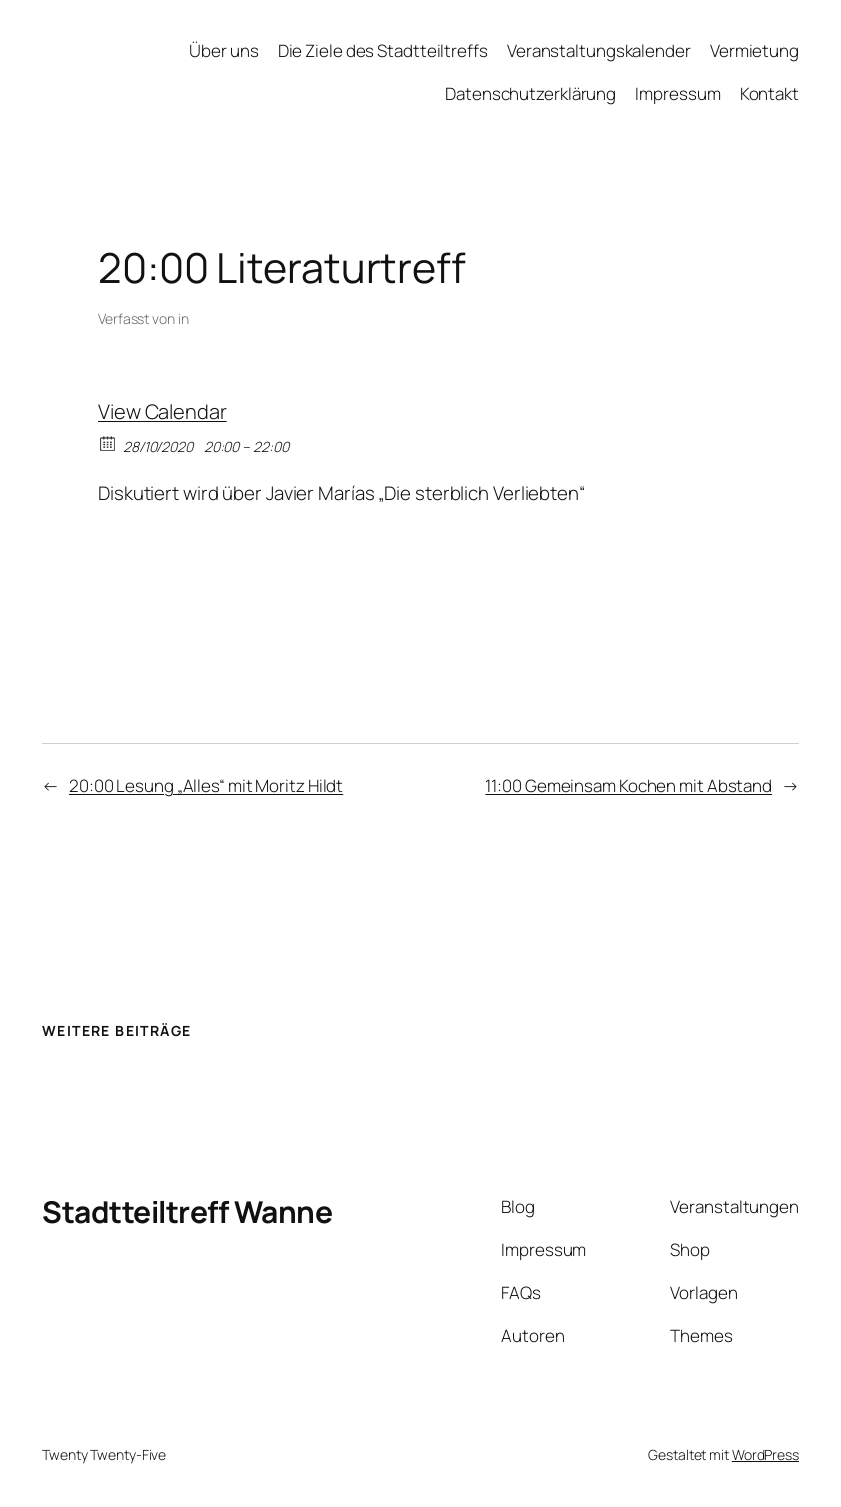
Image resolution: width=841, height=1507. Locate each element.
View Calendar (162, 411)
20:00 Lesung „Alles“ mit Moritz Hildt (206, 785)
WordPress (765, 1454)
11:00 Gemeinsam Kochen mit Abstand (628, 785)
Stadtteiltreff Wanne (187, 1211)
